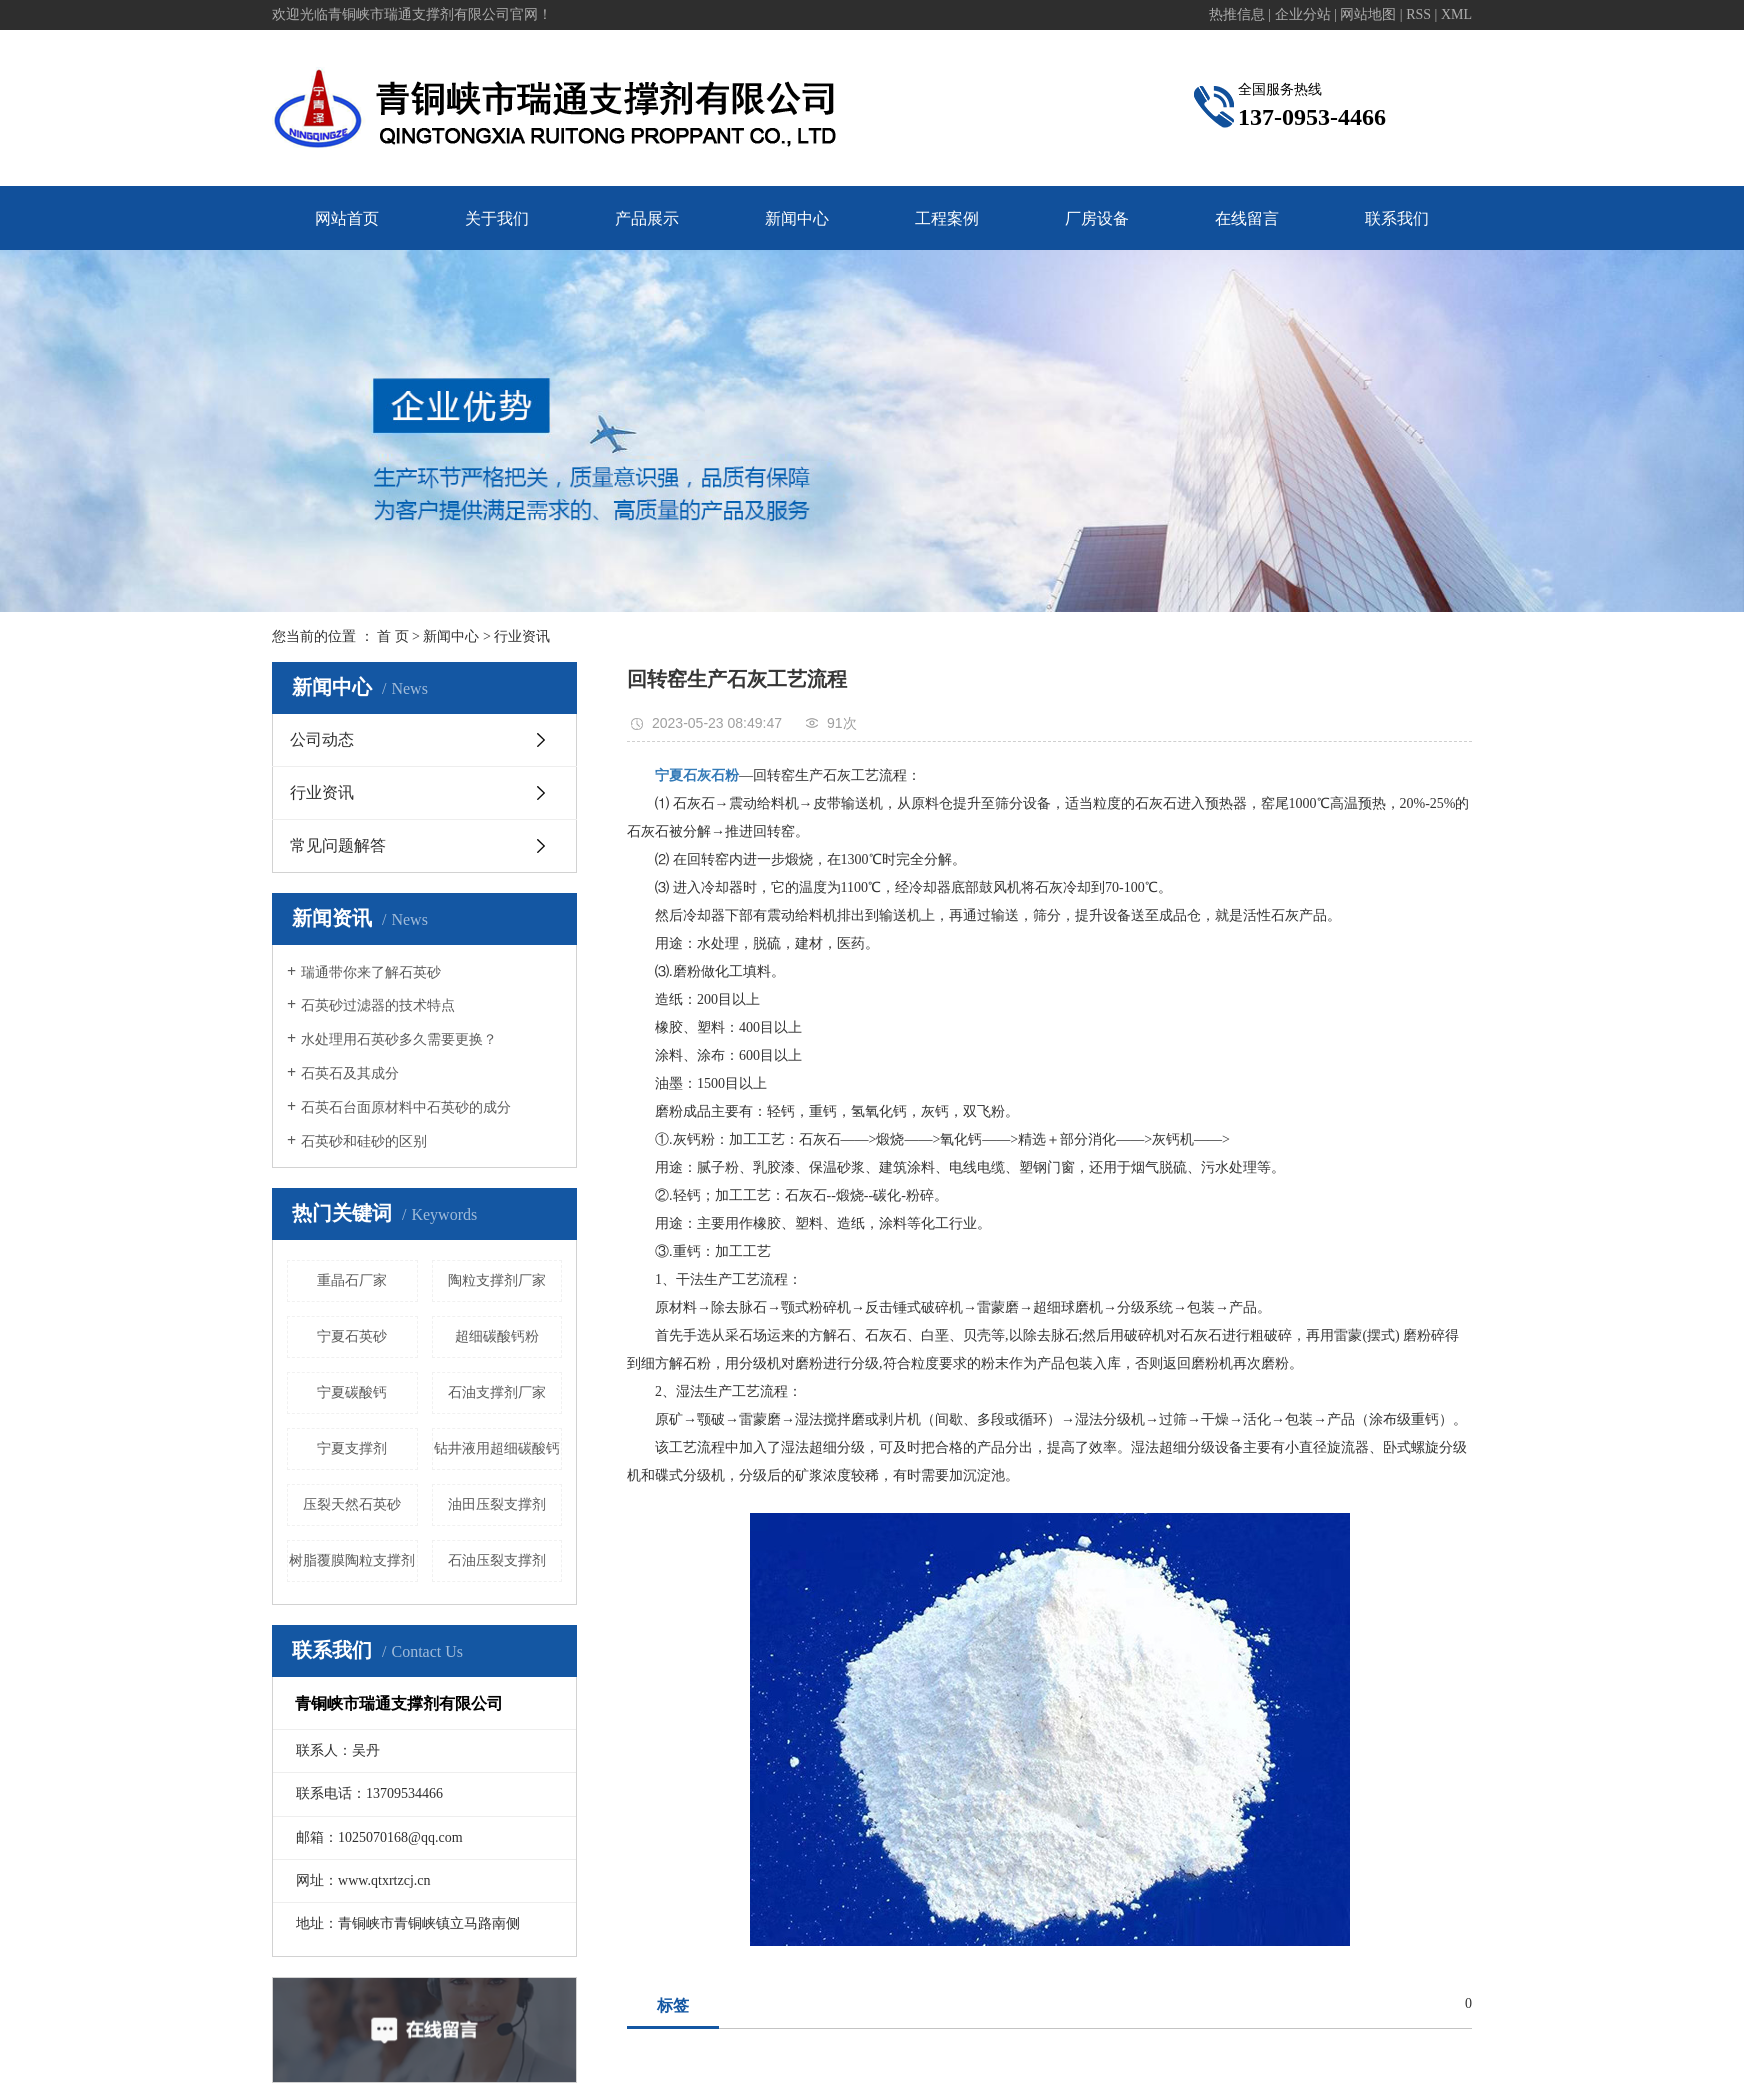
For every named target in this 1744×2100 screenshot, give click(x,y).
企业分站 (1303, 14)
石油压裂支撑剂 (497, 1560)
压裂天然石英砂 (352, 1504)
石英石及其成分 (350, 1073)
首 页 (393, 636)
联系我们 (1397, 218)
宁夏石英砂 (352, 1336)
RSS (1418, 14)
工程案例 (947, 218)
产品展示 (647, 218)
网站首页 (347, 218)
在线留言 (1247, 218)
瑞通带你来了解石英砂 (371, 972)
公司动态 (322, 739)
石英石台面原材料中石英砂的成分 (406, 1107)
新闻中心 (797, 218)
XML (1456, 14)
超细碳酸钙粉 (497, 1336)
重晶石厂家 (352, 1280)
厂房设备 (1097, 218)
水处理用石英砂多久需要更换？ (399, 1039)
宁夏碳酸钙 (352, 1392)
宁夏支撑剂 (352, 1448)
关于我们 (497, 218)
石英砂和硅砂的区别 (364, 1141)
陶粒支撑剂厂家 (497, 1280)
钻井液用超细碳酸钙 (497, 1448)
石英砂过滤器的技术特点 (378, 1005)
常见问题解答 (338, 845)
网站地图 (1368, 14)
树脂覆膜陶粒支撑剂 (352, 1560)
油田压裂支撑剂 (497, 1504)
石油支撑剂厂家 (497, 1392)
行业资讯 (522, 636)
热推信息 (1237, 14)
